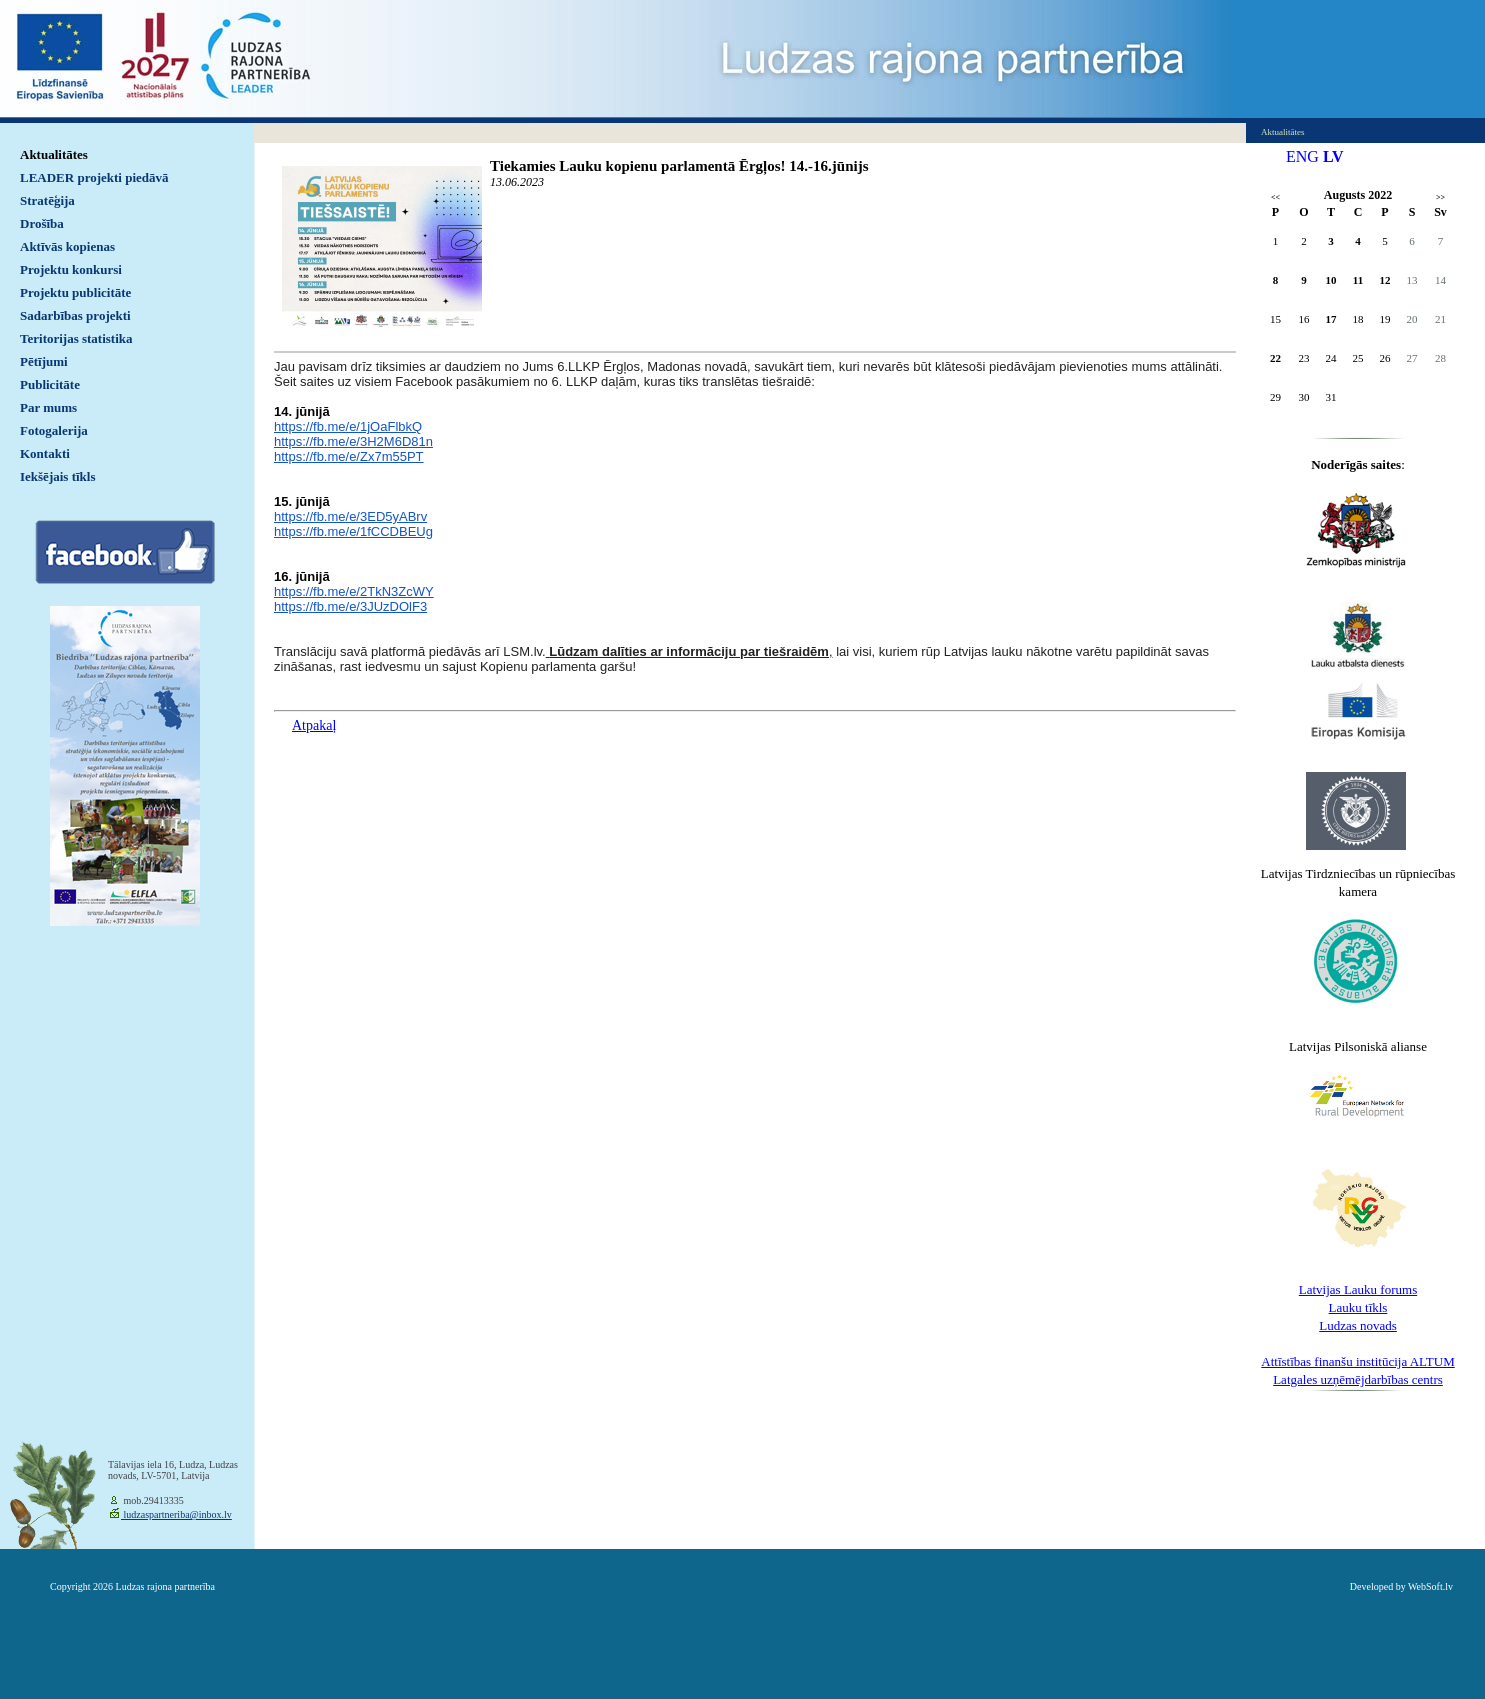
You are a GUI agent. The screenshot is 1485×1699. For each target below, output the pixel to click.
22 (1275, 358)
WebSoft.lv (1430, 1586)
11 (1358, 280)
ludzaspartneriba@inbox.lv (176, 1514)
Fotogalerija (54, 430)
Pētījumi (44, 361)
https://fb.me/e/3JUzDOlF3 (350, 606)
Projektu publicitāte (75, 292)
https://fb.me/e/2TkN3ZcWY (354, 591)
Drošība (42, 223)
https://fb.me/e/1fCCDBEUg (353, 531)
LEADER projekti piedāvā (94, 177)
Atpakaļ (314, 725)
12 (1385, 280)
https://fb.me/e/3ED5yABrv (350, 516)
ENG (1302, 156)
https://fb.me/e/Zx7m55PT (349, 456)
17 (1331, 319)
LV (1333, 156)
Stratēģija (47, 200)
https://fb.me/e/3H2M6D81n (353, 441)
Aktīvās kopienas (67, 246)
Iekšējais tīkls (57, 476)
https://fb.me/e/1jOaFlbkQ (348, 426)
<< (1275, 197)
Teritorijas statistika (76, 338)
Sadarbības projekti (75, 315)
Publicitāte (50, 384)
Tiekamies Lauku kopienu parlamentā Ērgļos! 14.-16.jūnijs (679, 166)
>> (1440, 197)
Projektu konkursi (71, 269)
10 (1331, 280)
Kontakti (45, 453)
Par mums (48, 407)
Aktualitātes (54, 154)
